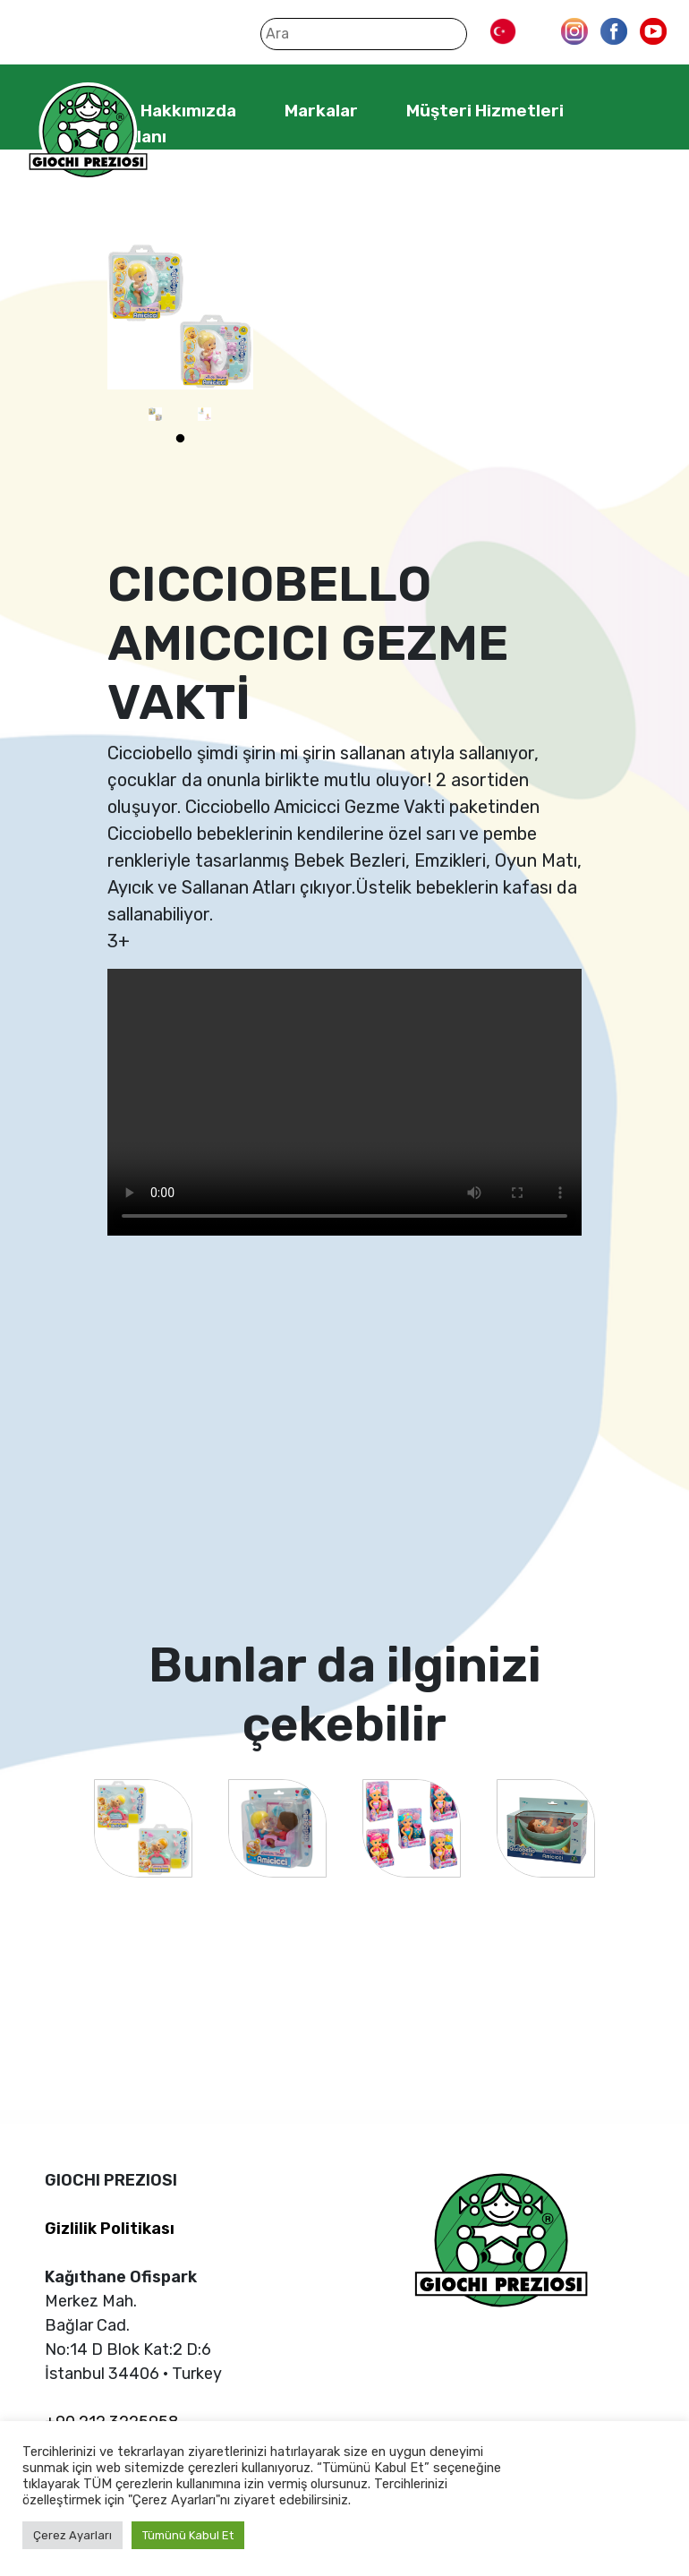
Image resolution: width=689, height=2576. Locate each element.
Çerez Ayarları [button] (72, 2535)
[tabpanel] (155, 414)
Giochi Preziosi (88, 132)
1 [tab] (180, 439)
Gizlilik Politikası (109, 2228)
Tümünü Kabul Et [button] (188, 2535)
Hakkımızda (188, 110)
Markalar (321, 110)
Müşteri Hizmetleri (485, 110)
